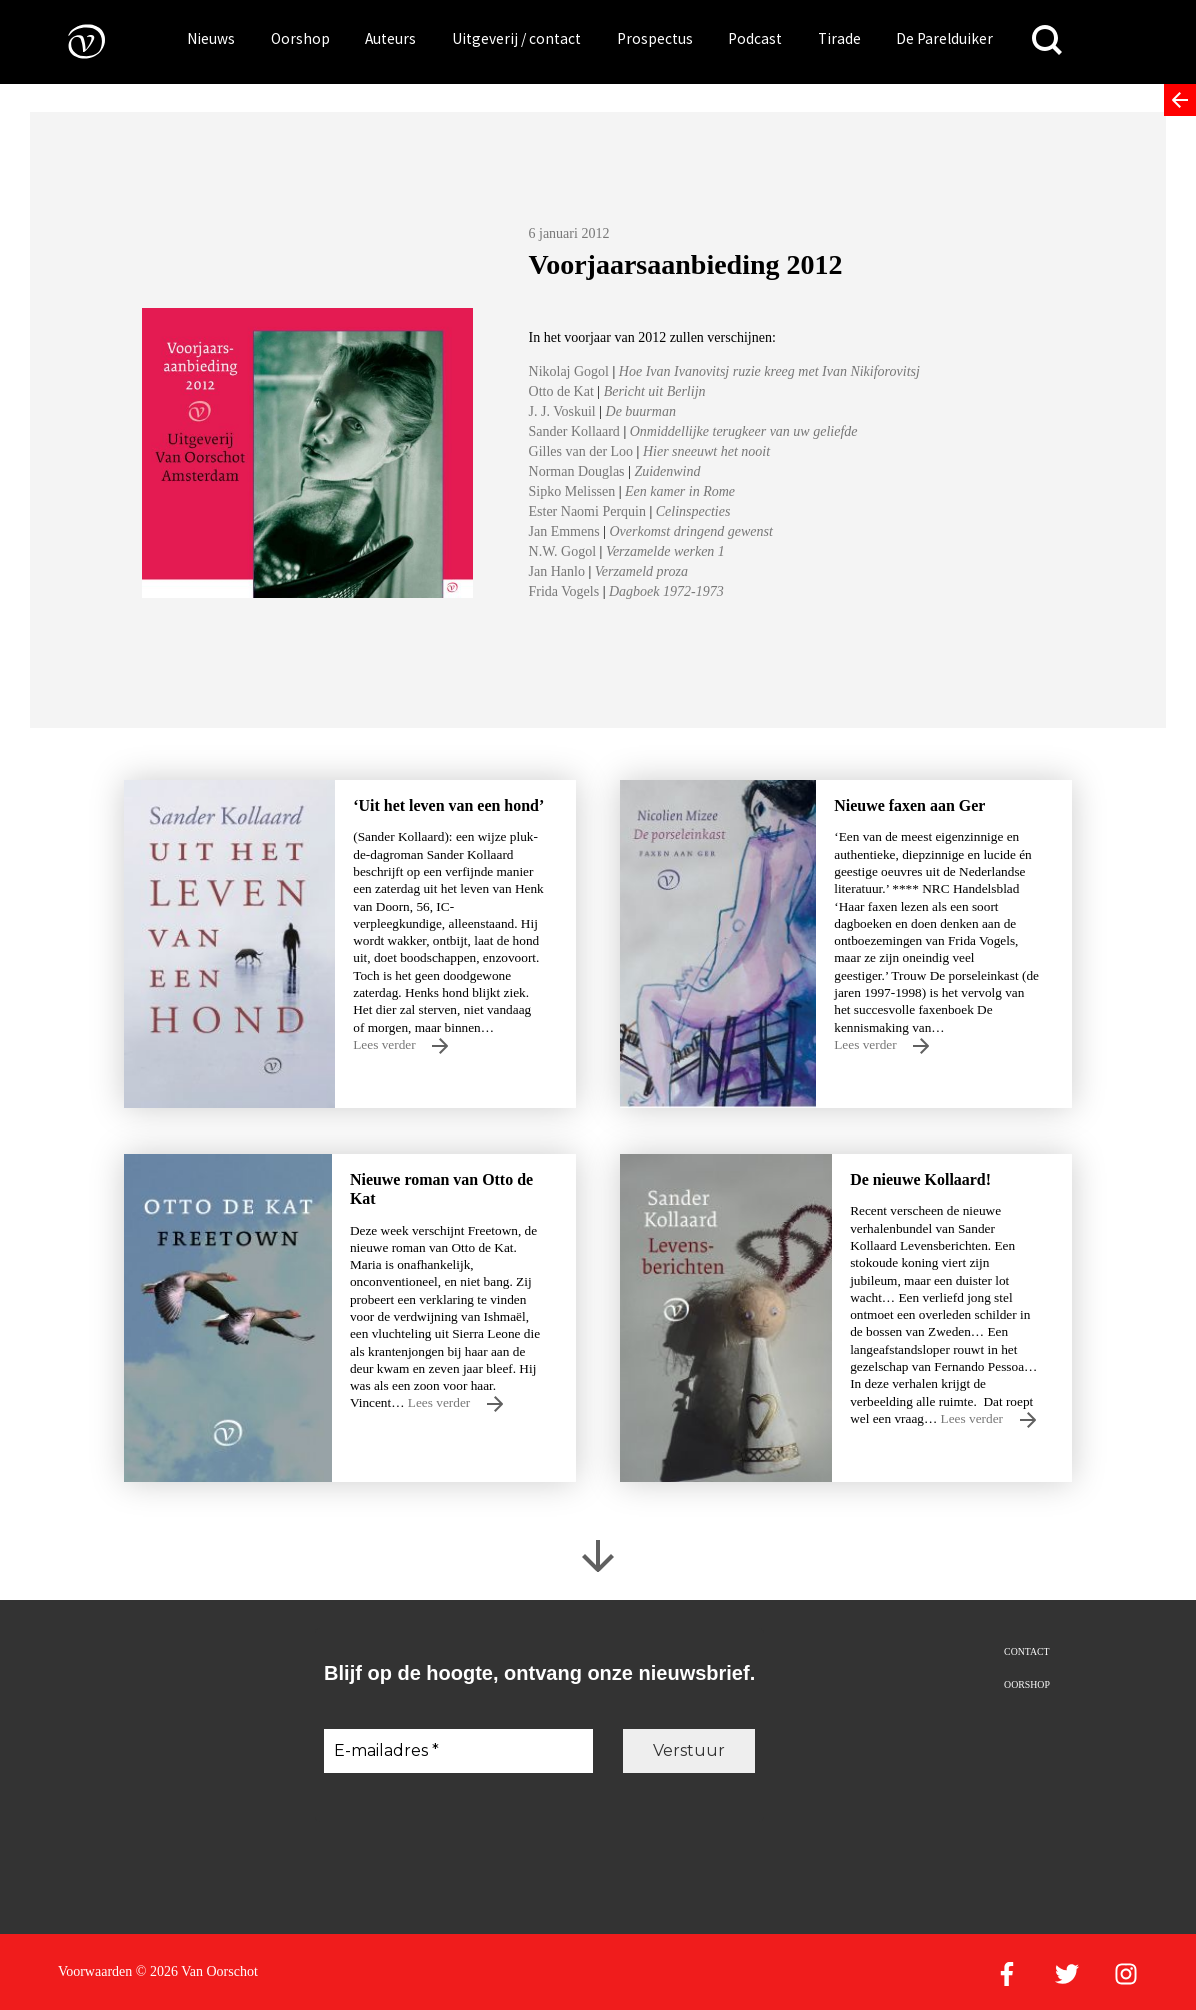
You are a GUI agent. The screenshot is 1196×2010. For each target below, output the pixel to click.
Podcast (755, 38)
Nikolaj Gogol (569, 371)
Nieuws (211, 38)
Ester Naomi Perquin (587, 511)
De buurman (641, 411)
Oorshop (300, 38)
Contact (1026, 1651)
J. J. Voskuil (564, 411)
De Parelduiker (944, 38)
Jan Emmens (564, 531)
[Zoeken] (1047, 40)
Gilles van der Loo (581, 451)
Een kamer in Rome (680, 491)
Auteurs (390, 38)
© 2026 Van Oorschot (197, 1971)
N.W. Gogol (563, 551)
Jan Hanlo (557, 571)
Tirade (839, 38)
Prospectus (655, 38)
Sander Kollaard (576, 431)
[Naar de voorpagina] (72, 40)
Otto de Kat (563, 391)
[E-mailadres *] (458, 1751)
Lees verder (400, 1045)
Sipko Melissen (572, 491)
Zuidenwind (667, 471)
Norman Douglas (577, 471)
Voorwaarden (95, 1971)
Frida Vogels (564, 591)
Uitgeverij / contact (516, 38)
